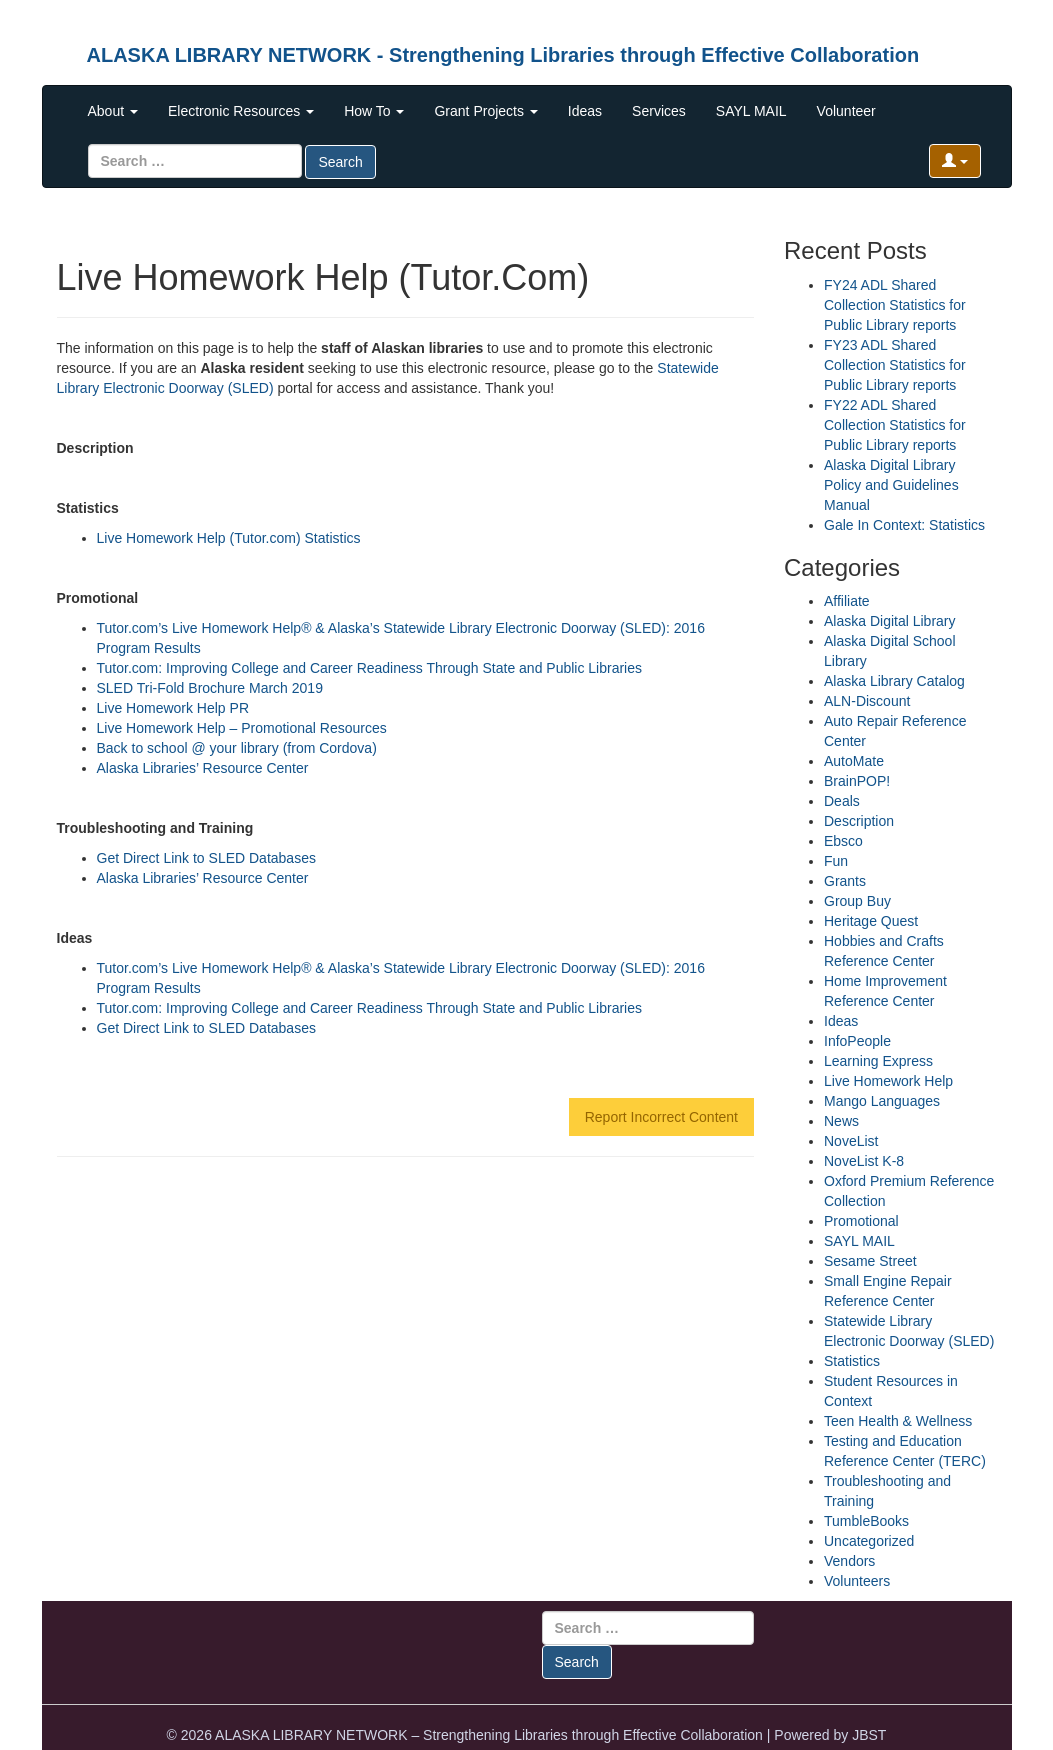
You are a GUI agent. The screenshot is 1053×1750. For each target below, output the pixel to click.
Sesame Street (870, 1261)
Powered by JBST (830, 1735)
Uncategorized (869, 1541)
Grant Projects (485, 111)
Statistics (852, 1361)
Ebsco (843, 841)
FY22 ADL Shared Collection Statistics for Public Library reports (895, 425)
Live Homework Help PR (173, 708)
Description (859, 821)
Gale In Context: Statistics (904, 525)
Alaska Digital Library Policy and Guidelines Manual (891, 485)
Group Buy (857, 901)
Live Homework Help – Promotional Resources (242, 728)
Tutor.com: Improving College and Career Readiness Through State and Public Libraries (370, 668)
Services (659, 111)
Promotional (861, 1221)
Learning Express (878, 1061)
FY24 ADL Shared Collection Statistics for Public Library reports (895, 305)
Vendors (849, 1561)
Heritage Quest (871, 921)
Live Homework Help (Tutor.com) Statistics (229, 538)
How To (374, 111)
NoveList (851, 1141)
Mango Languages (882, 1101)
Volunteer (846, 111)
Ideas (585, 111)
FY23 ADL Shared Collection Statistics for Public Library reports (895, 365)
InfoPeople (857, 1041)
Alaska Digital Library (890, 621)
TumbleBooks (866, 1521)
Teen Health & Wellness (898, 1421)
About (113, 111)
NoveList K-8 (864, 1161)
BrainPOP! (857, 781)
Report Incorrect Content (661, 1117)
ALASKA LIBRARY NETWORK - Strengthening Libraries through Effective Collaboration (503, 55)
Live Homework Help (888, 1081)
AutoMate (854, 761)
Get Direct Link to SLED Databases (206, 858)
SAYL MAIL (751, 111)
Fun (836, 861)
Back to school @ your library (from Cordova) (237, 748)
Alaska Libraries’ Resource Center (203, 768)
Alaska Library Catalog (894, 681)
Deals (842, 801)
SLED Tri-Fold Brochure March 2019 (210, 688)
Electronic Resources (241, 111)
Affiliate (847, 601)
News (841, 1121)
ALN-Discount (867, 701)
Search (340, 162)
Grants (845, 881)
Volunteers (857, 1581)
